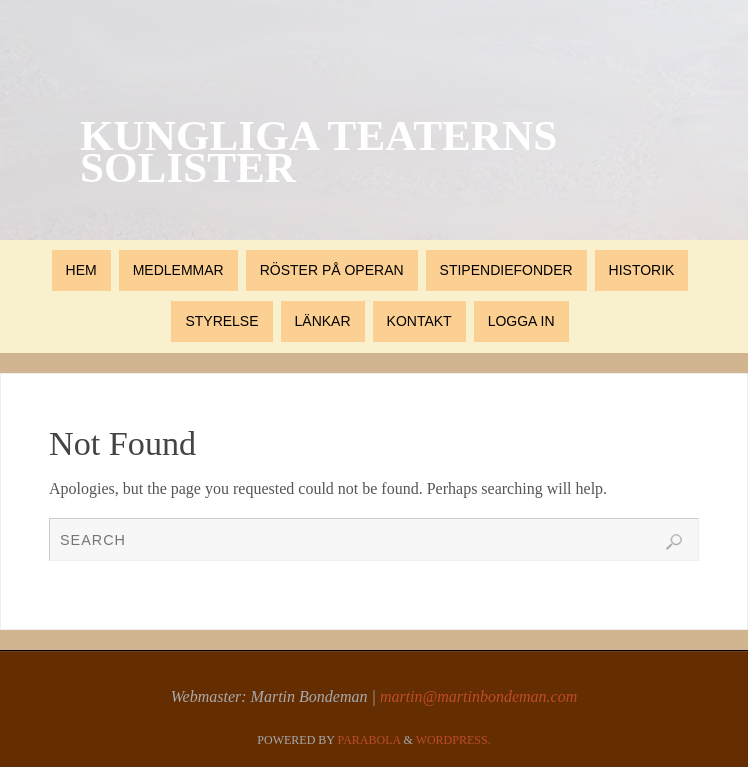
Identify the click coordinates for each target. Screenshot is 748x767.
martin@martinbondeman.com (478, 696)
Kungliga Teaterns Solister (318, 152)
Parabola (369, 740)
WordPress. (453, 740)
